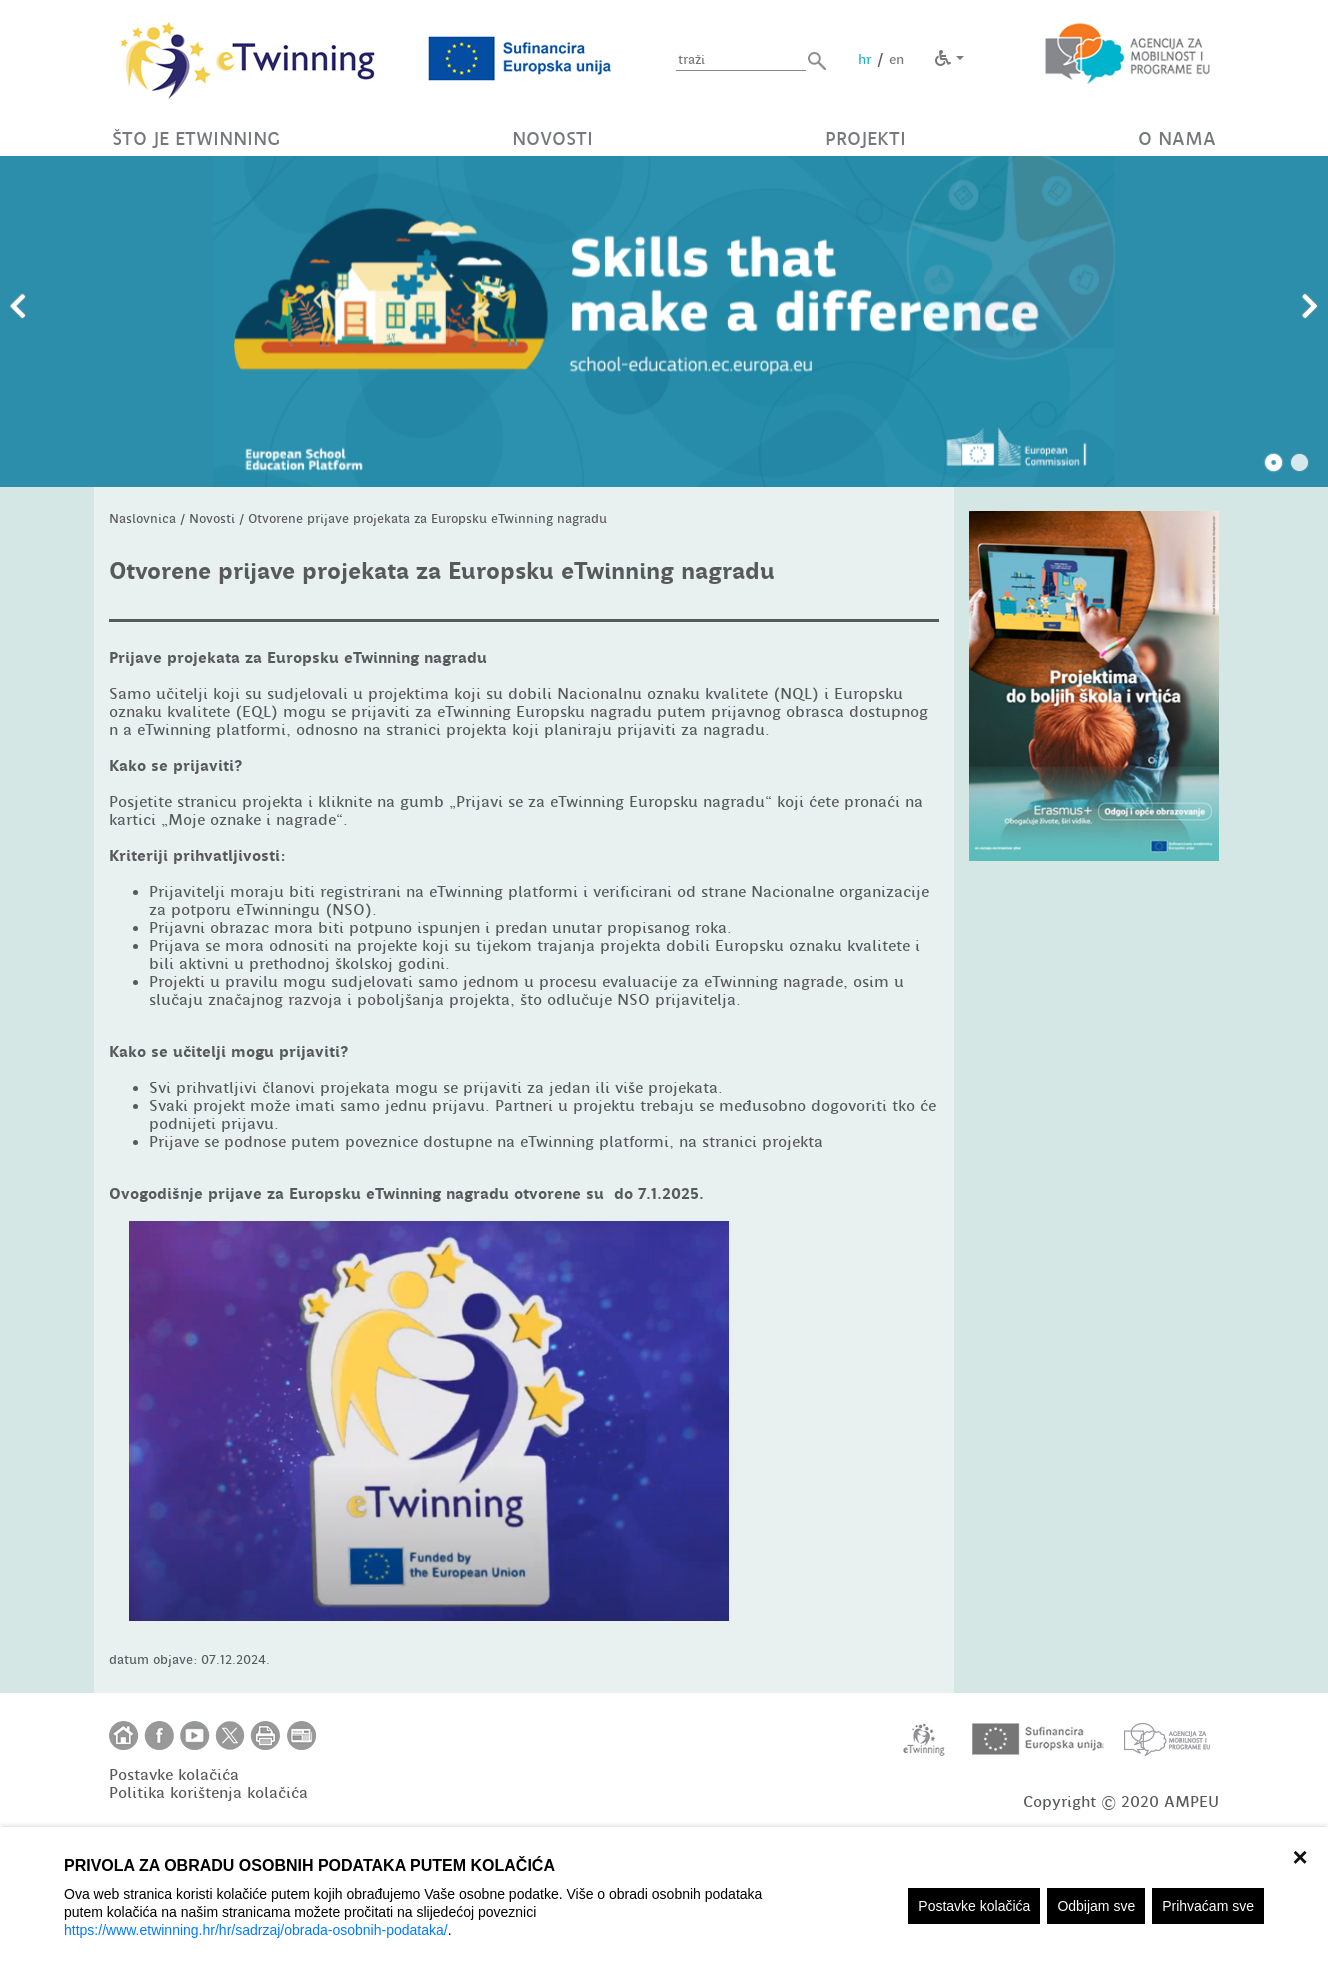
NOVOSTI (552, 138)
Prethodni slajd (18, 307)
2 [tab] (1300, 463)
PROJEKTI (865, 138)
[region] (664, 1906)
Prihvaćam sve (1208, 1906)
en (896, 59)
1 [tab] (1274, 463)
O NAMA (1177, 138)
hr (865, 59)
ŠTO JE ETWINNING (196, 138)
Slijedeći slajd (1310, 307)
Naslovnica (142, 518)
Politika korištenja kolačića (208, 1793)
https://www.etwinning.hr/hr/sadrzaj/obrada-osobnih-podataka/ (256, 1930)
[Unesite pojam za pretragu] (741, 60)
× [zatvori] (1299, 1855)
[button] (817, 60)
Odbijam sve (1096, 1906)
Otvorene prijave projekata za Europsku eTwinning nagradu (427, 518)
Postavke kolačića (974, 1906)
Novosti (212, 518)
